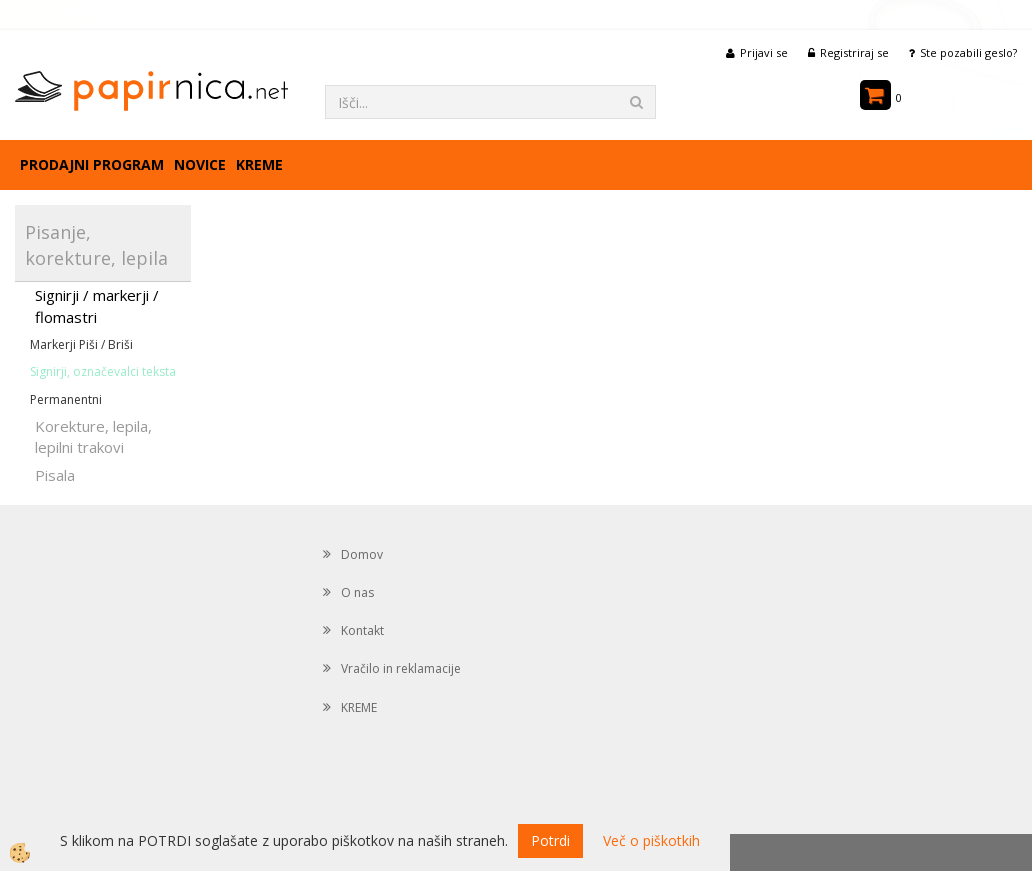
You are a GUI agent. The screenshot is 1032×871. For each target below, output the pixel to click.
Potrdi (550, 840)
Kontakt (362, 630)
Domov (362, 554)
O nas (357, 592)
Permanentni (66, 399)
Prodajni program (92, 164)
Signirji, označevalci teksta (103, 371)
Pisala (55, 475)
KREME (259, 164)
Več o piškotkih (651, 840)
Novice (200, 164)
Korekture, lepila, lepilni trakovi (93, 436)
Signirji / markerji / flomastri (97, 305)
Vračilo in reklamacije (401, 668)
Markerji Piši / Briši (81, 344)
